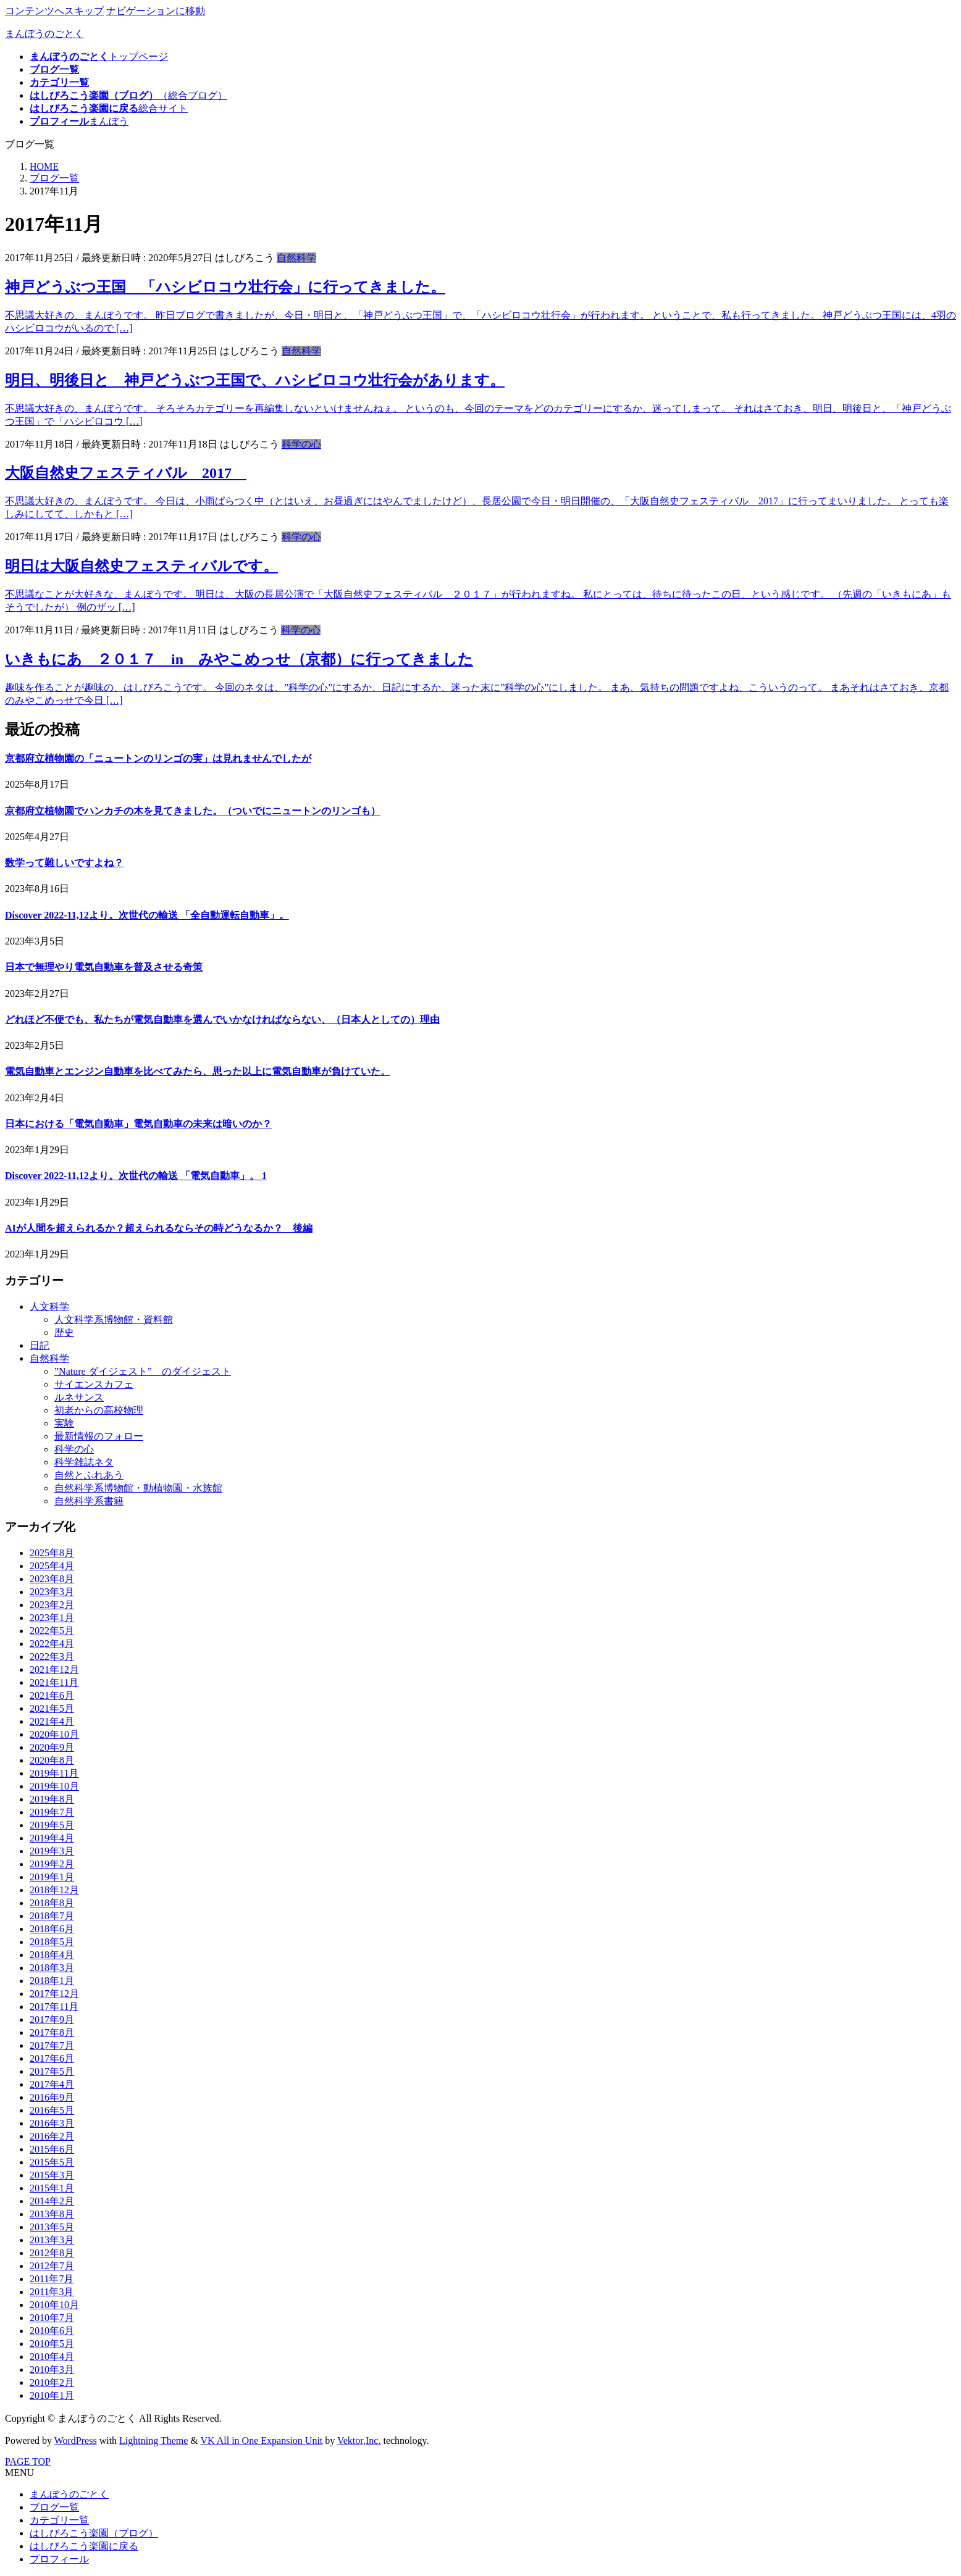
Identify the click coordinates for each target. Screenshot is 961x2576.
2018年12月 (54, 1890)
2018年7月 (52, 1916)
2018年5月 (52, 1941)
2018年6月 (52, 1929)
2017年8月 (52, 2032)
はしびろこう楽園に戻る (84, 2546)
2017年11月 (54, 2006)
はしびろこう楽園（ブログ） (94, 2533)
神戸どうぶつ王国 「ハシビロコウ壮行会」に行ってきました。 (225, 287)
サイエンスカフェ (93, 1384)
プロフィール (59, 2559)
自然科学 (296, 257)
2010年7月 (52, 2317)
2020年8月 (52, 1760)
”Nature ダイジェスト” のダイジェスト (142, 1371)
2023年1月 (52, 1617)
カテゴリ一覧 (59, 2520)
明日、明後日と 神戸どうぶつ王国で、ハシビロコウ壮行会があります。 (255, 380)
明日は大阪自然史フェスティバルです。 (141, 566)
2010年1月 (52, 2395)
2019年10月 (54, 1786)
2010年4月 (52, 2356)
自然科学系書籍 (89, 1501)
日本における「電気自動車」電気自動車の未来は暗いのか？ (138, 1124)
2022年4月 (52, 1643)
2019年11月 (54, 1773)
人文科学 (49, 1306)
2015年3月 (52, 2175)
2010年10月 (54, 2304)
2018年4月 (52, 1954)
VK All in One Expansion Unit (262, 2440)
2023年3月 (52, 1591)
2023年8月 (52, 1579)
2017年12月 (54, 1993)
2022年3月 (52, 1656)
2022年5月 (52, 1630)
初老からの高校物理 (98, 1410)
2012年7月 (52, 2266)
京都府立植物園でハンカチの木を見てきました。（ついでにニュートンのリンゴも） (192, 811)
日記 (39, 1345)
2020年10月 (54, 1734)
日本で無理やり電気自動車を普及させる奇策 (104, 967)
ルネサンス (79, 1397)
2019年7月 (52, 1812)
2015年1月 (52, 2188)
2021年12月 (54, 1669)
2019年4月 (52, 1838)
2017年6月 (52, 2058)
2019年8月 (52, 1799)
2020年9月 (52, 1747)
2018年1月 (52, 1980)
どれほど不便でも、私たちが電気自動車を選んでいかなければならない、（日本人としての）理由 (222, 1019)
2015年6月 (52, 2149)
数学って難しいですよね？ (64, 862)
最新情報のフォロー (98, 1436)
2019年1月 (52, 1877)
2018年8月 (52, 1903)
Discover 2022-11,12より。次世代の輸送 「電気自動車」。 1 (136, 1175)
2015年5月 (52, 2162)
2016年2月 (52, 2136)
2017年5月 (52, 2071)
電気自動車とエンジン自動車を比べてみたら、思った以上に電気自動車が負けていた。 (197, 1071)
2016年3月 (52, 2123)
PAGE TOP (28, 2461)
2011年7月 (51, 2279)
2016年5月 (52, 2110)
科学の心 (301, 444)
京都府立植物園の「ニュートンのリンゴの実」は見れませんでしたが (158, 758)
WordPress (75, 2440)
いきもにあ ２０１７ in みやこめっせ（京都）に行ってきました (239, 659)
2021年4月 (52, 1721)
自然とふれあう (89, 1475)
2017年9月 (52, 2019)
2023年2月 (52, 1604)
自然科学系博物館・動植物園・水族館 (138, 1488)
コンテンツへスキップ (54, 11)
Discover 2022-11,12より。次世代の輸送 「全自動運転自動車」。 (147, 915)
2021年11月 (54, 1682)
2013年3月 (52, 2240)
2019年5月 (52, 1825)
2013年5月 (52, 2227)
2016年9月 (52, 2097)
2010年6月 (52, 2330)
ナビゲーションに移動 (155, 11)
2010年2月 (52, 2382)
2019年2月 (52, 1864)
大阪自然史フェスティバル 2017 (125, 473)
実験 (64, 1423)
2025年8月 (52, 1553)
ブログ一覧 (54, 2507)
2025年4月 (52, 1566)
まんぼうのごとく (69, 2494)
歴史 (64, 1332)
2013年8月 (52, 2214)
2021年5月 (52, 1708)
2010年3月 (52, 2369)
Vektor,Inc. (358, 2440)
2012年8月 (52, 2253)
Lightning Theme (153, 2440)
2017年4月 (52, 2084)
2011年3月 (51, 2291)
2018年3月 (52, 1967)
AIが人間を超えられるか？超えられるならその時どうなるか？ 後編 (159, 1228)
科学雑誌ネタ (84, 1462)
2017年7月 (52, 2045)
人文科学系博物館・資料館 (113, 1319)
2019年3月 (52, 1851)
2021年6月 (52, 1695)
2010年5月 (52, 2343)
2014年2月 (52, 2201)
